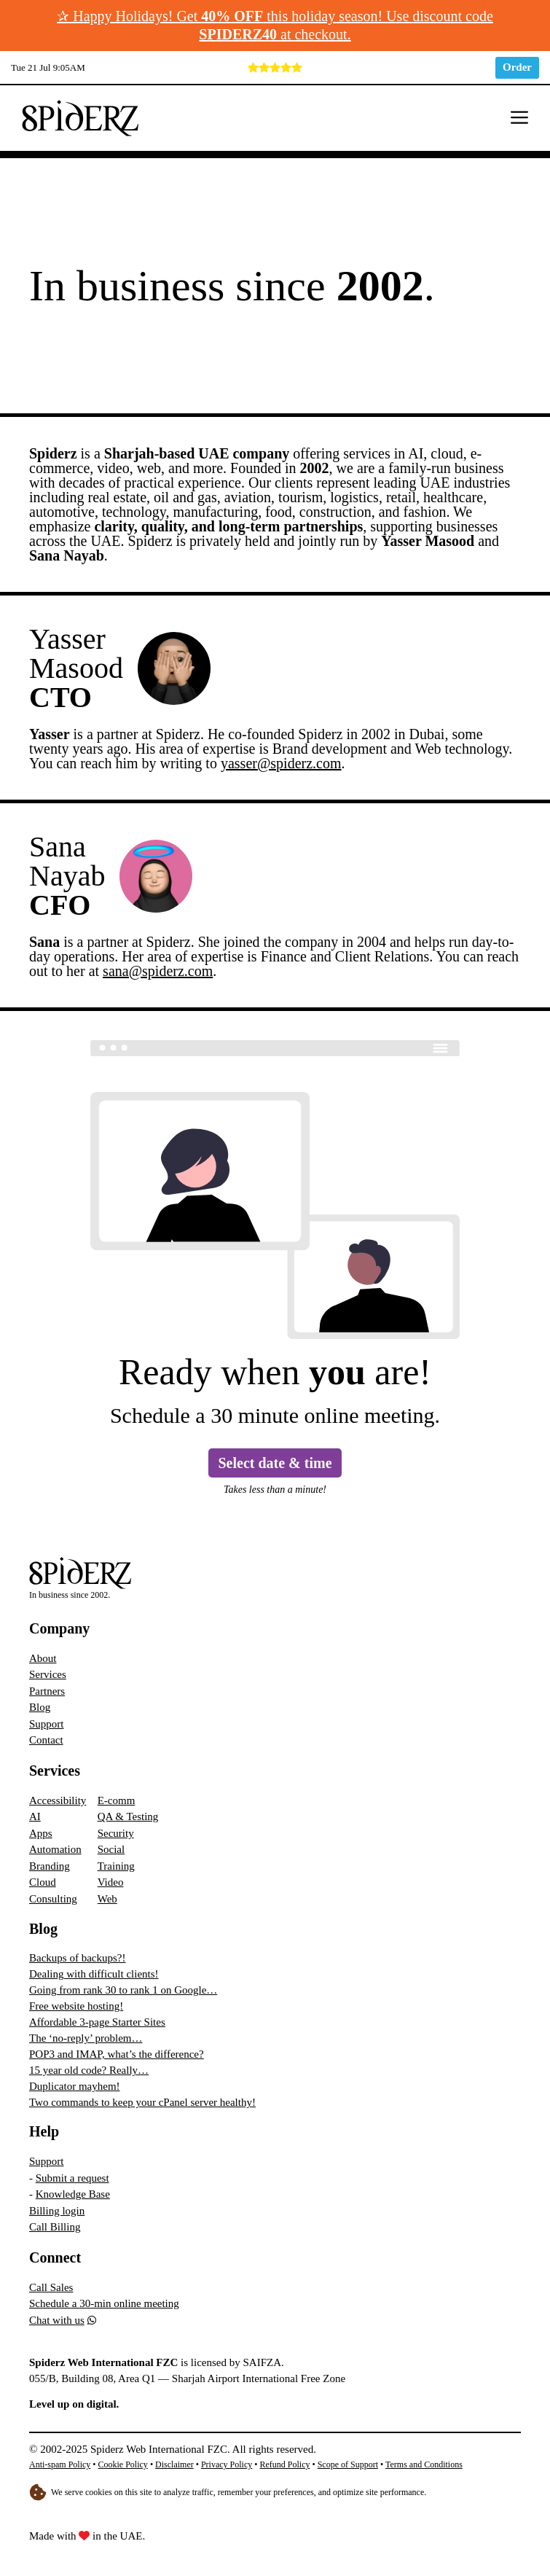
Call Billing (54, 2227)
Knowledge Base (73, 2194)
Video (111, 1882)
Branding (49, 1866)
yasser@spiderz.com (281, 763)
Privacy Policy (226, 2464)
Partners (47, 1691)
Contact (46, 1740)
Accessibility (57, 1800)
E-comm (116, 1800)
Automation (55, 1849)
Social (111, 1849)
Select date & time (274, 1463)
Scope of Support (348, 2464)
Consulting (53, 1899)
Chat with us (57, 2320)
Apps (40, 1833)
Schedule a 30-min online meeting (104, 2303)
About (43, 1658)
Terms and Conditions (424, 2464)
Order (517, 67)
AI (35, 1816)
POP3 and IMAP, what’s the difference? (116, 2054)
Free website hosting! (76, 2006)
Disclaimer (174, 2464)
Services (47, 1674)
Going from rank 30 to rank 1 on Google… (123, 1990)
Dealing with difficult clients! (94, 1974)
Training (116, 1866)
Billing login (57, 2211)
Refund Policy (284, 2464)
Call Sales (51, 2287)
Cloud (42, 1882)
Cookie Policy (123, 2464)
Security (116, 1833)
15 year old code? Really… (89, 2070)
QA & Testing (128, 1816)
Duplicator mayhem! (74, 2086)
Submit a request (72, 2178)
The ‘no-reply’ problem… (86, 2038)
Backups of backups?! (77, 1958)
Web (107, 1899)
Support (46, 1724)
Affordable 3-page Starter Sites (97, 2022)
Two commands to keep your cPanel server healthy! (142, 2102)
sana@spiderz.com (158, 971)
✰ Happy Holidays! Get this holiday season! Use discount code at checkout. (275, 25)
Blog (39, 1707)
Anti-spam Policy (59, 2464)
